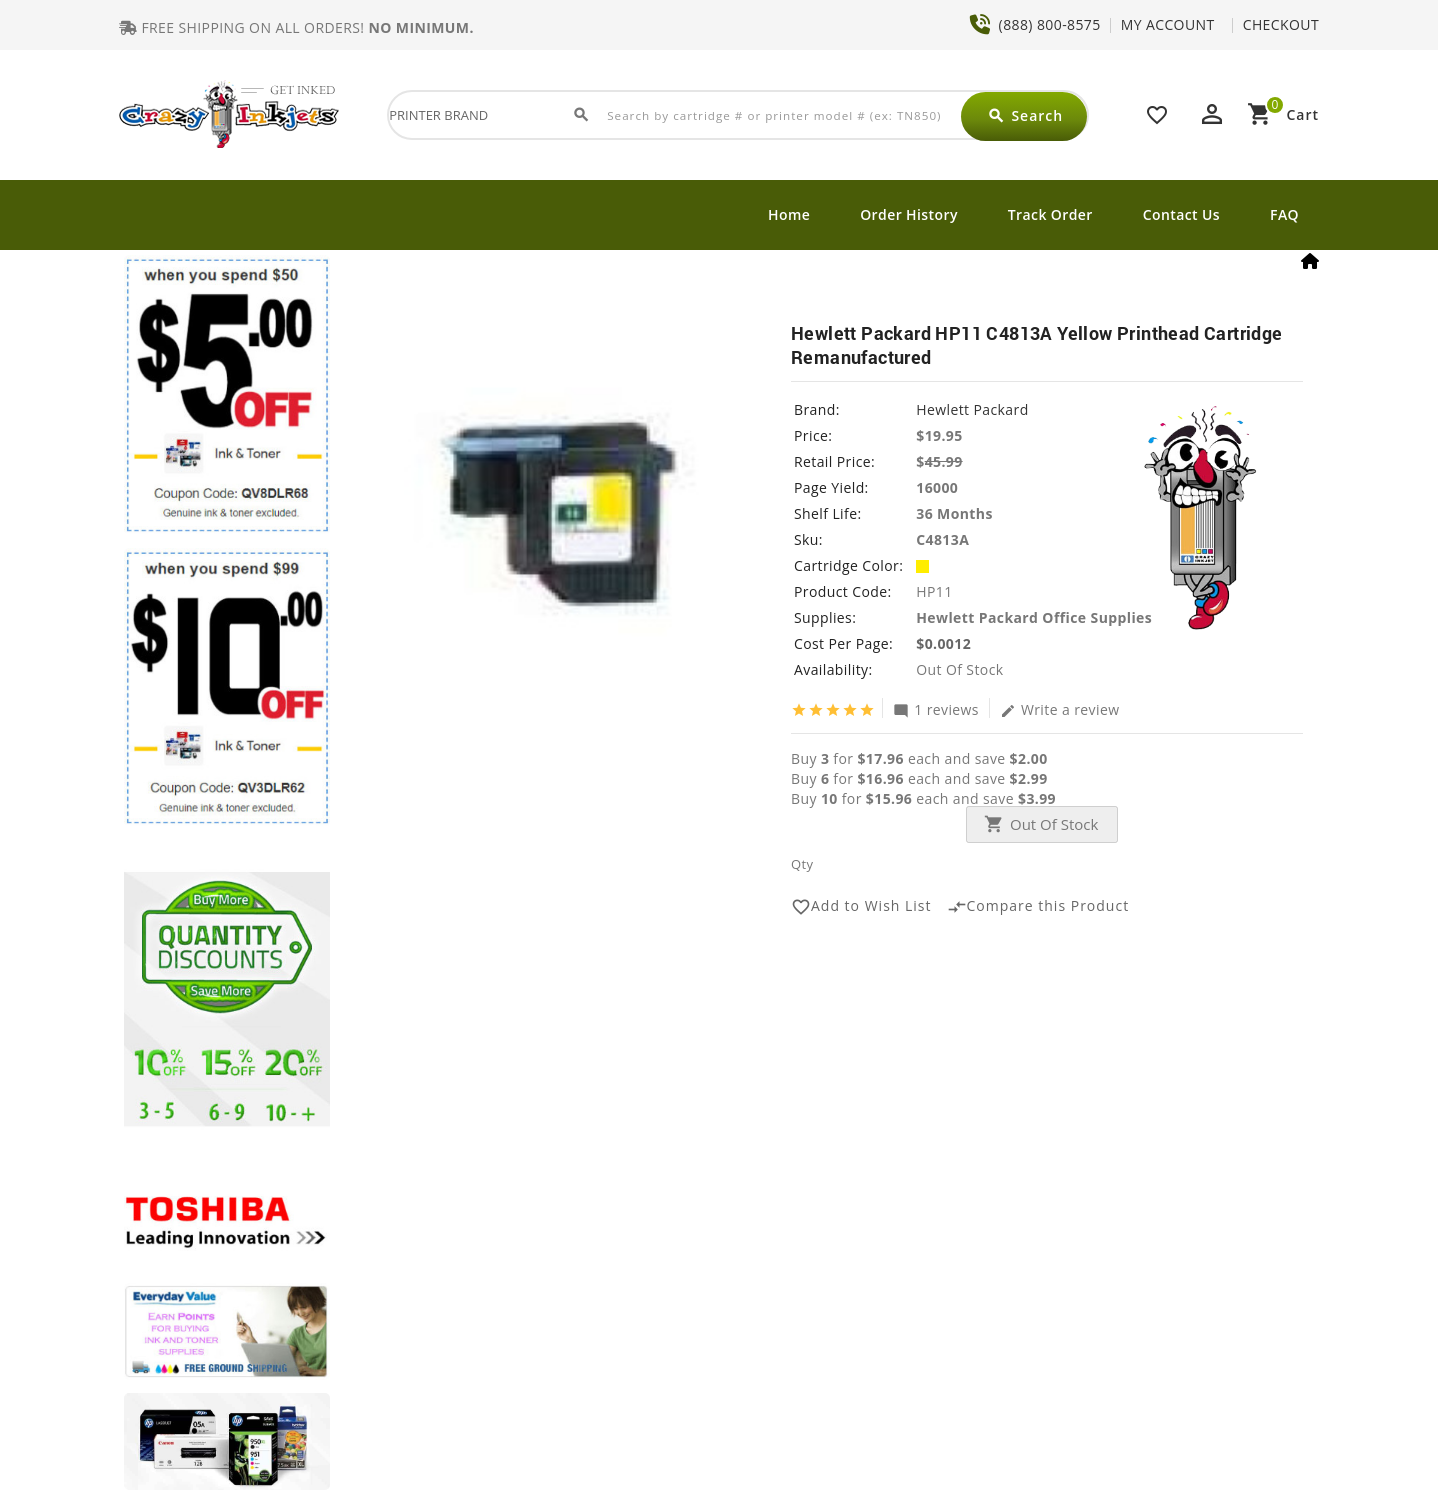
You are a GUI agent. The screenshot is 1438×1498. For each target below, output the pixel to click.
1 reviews (936, 709)
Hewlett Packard (972, 409)
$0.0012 (943, 643)
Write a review (1060, 709)
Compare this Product (1038, 907)
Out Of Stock (1054, 824)
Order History (909, 214)
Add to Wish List (861, 907)
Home (789, 214)
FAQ (1284, 214)
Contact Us (1181, 214)
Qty (802, 864)
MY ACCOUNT (1168, 24)
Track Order (1050, 214)
